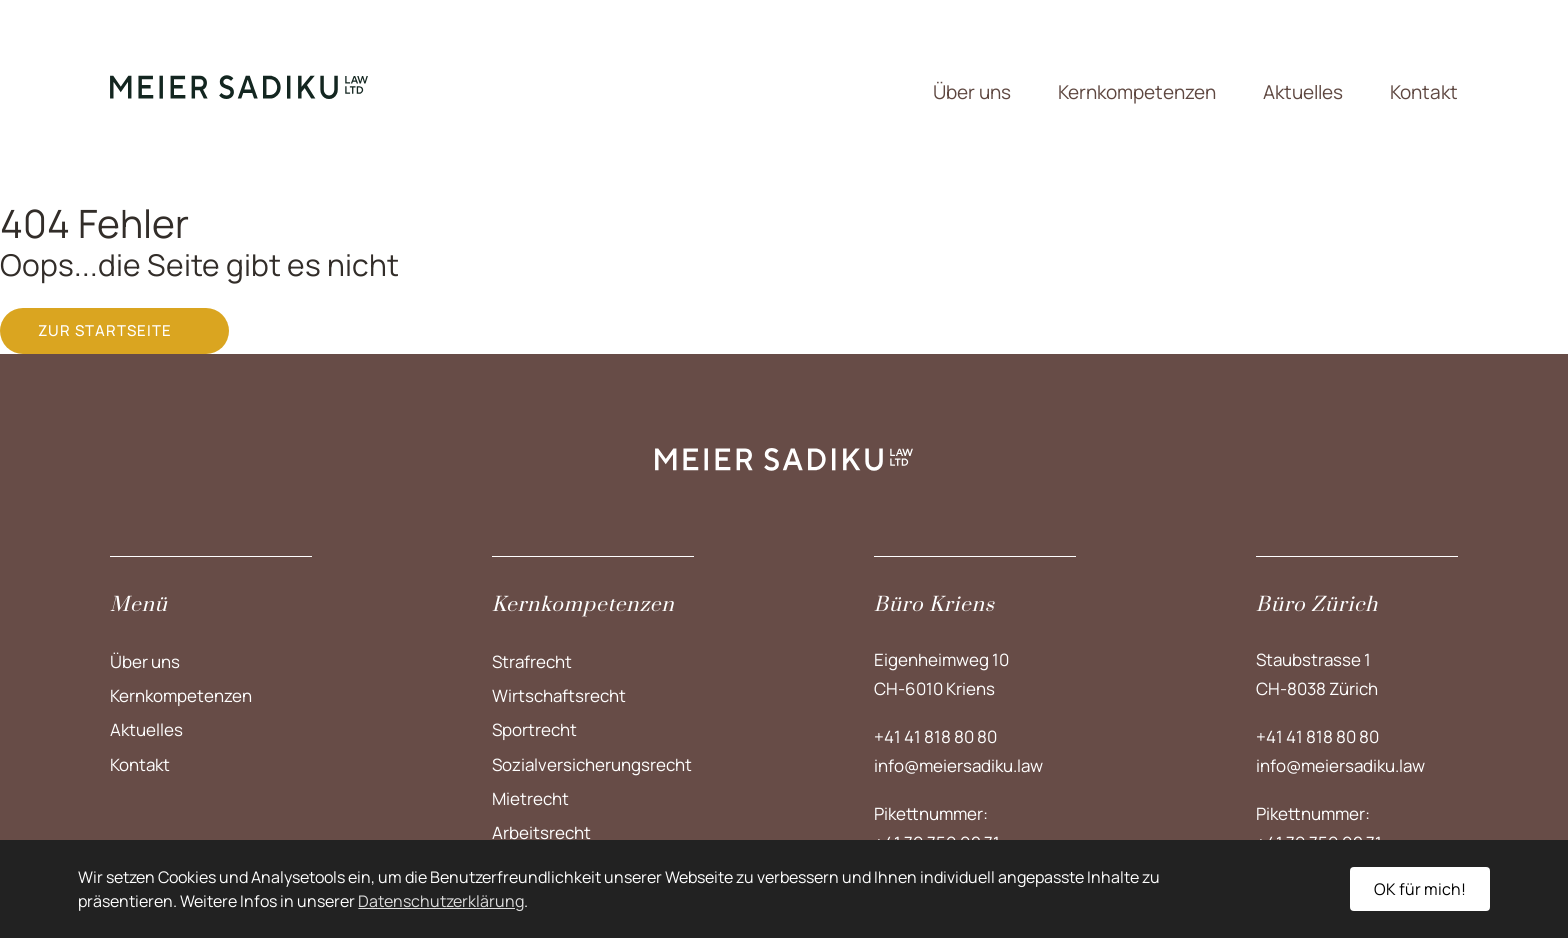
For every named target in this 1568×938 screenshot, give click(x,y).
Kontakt (1424, 92)
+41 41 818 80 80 (935, 736)
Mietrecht (530, 798)
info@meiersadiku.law (958, 765)
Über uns (972, 92)
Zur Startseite (105, 330)
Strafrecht (532, 661)
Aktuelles (1303, 92)
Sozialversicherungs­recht (592, 764)
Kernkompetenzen (1137, 92)
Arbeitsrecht (541, 832)
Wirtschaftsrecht (559, 695)
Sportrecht (534, 729)
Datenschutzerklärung (441, 901)
